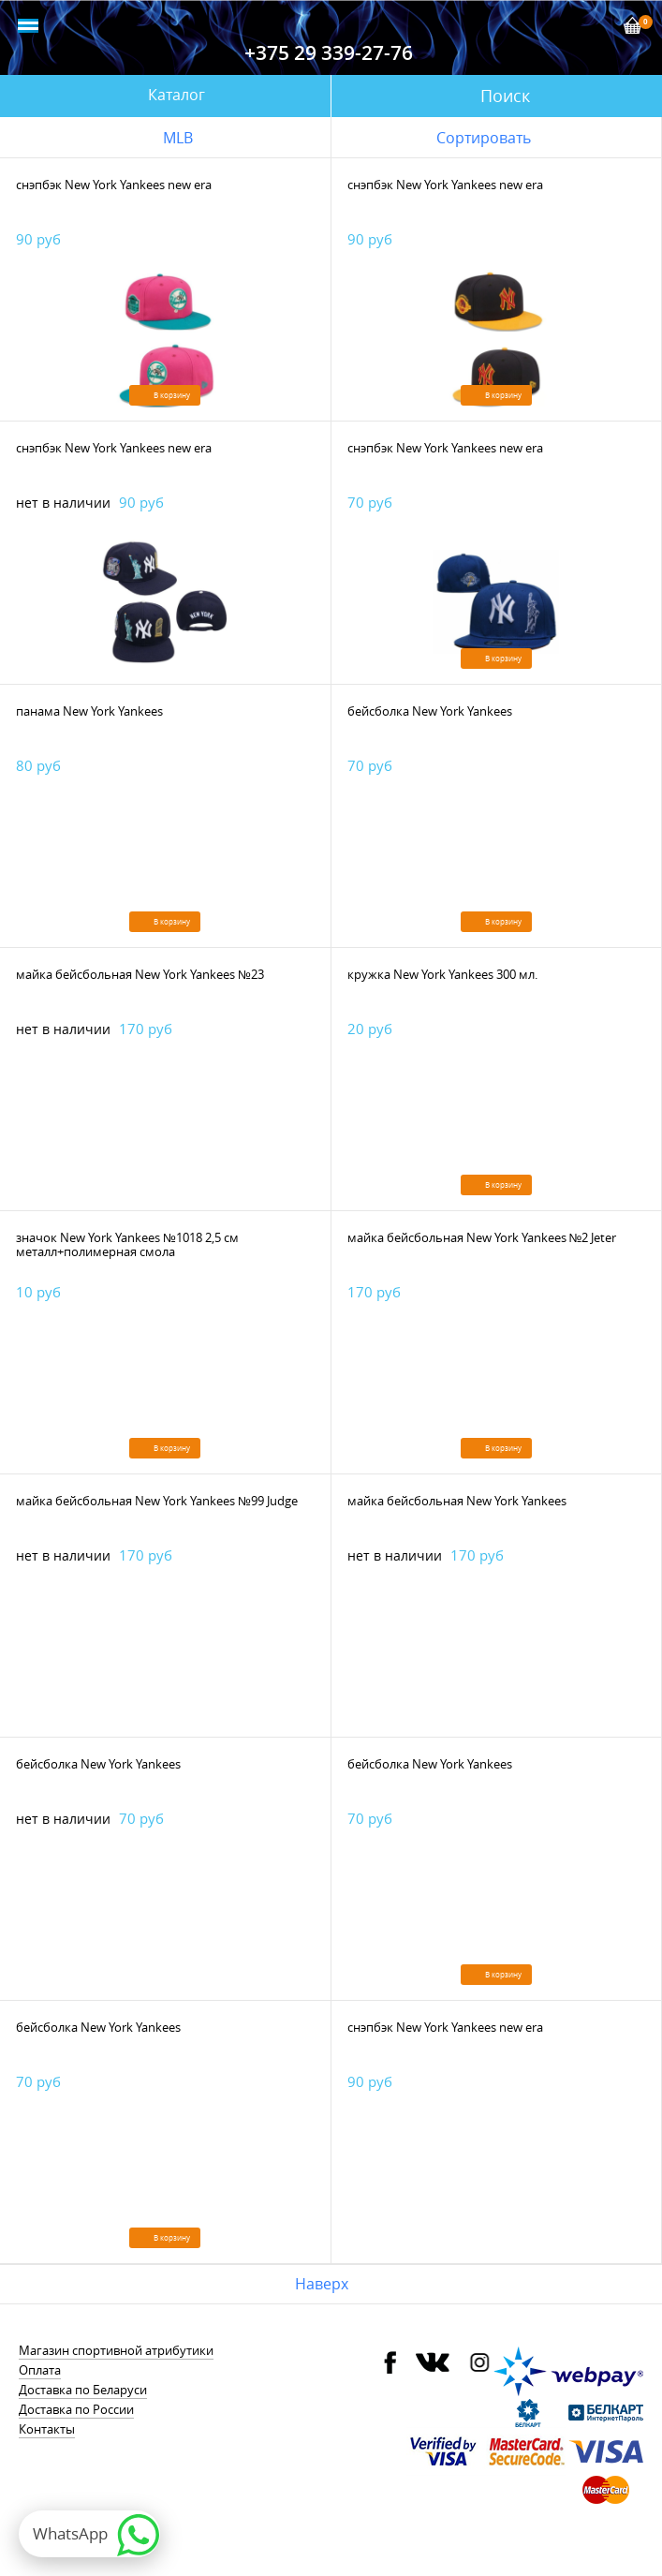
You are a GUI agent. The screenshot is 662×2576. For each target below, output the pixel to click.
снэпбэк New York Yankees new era (114, 184)
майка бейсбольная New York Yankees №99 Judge (157, 1500)
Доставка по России (76, 2409)
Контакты (47, 2429)
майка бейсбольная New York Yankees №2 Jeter (482, 1237)
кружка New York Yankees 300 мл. (442, 974)
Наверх (321, 2283)
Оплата (40, 2369)
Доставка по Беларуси (83, 2389)
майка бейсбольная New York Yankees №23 (140, 974)
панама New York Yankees (89, 711)
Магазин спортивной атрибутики (116, 2350)
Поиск (505, 95)
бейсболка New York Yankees (429, 711)
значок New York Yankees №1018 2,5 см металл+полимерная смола (127, 1244)
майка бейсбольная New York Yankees (456, 1500)
